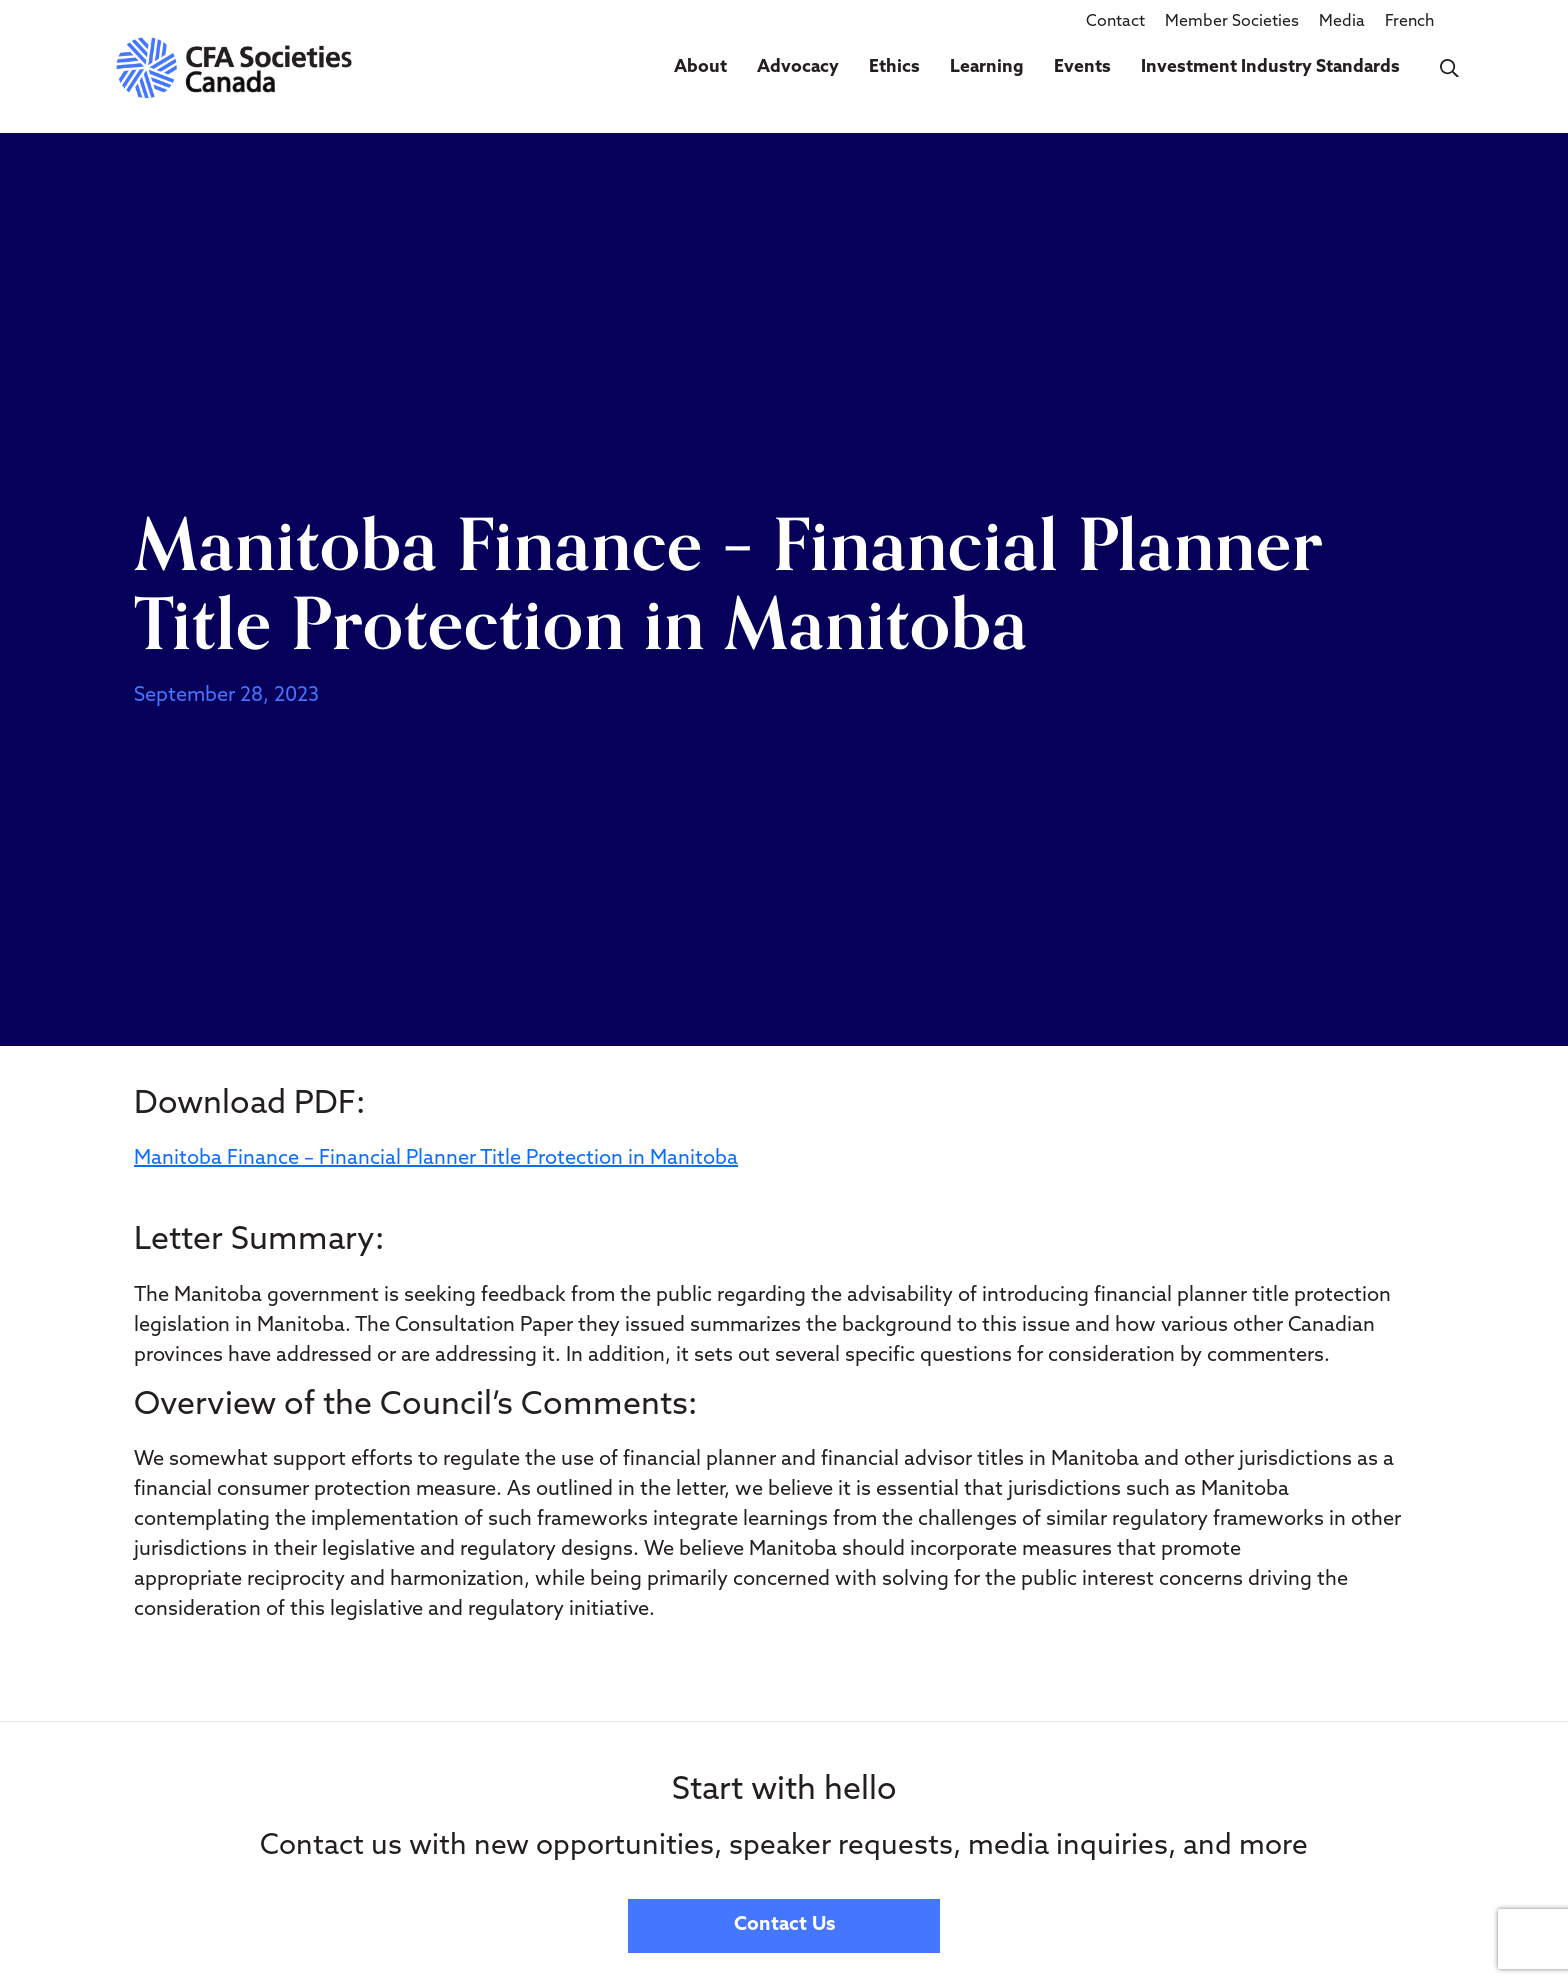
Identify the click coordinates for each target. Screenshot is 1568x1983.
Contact (1115, 22)
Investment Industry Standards (1270, 67)
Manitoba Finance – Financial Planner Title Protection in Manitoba (436, 1159)
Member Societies (1232, 22)
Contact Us (784, 1925)
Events (1082, 67)
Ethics (894, 67)
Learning (987, 67)
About (700, 67)
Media (1342, 22)
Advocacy (798, 67)
